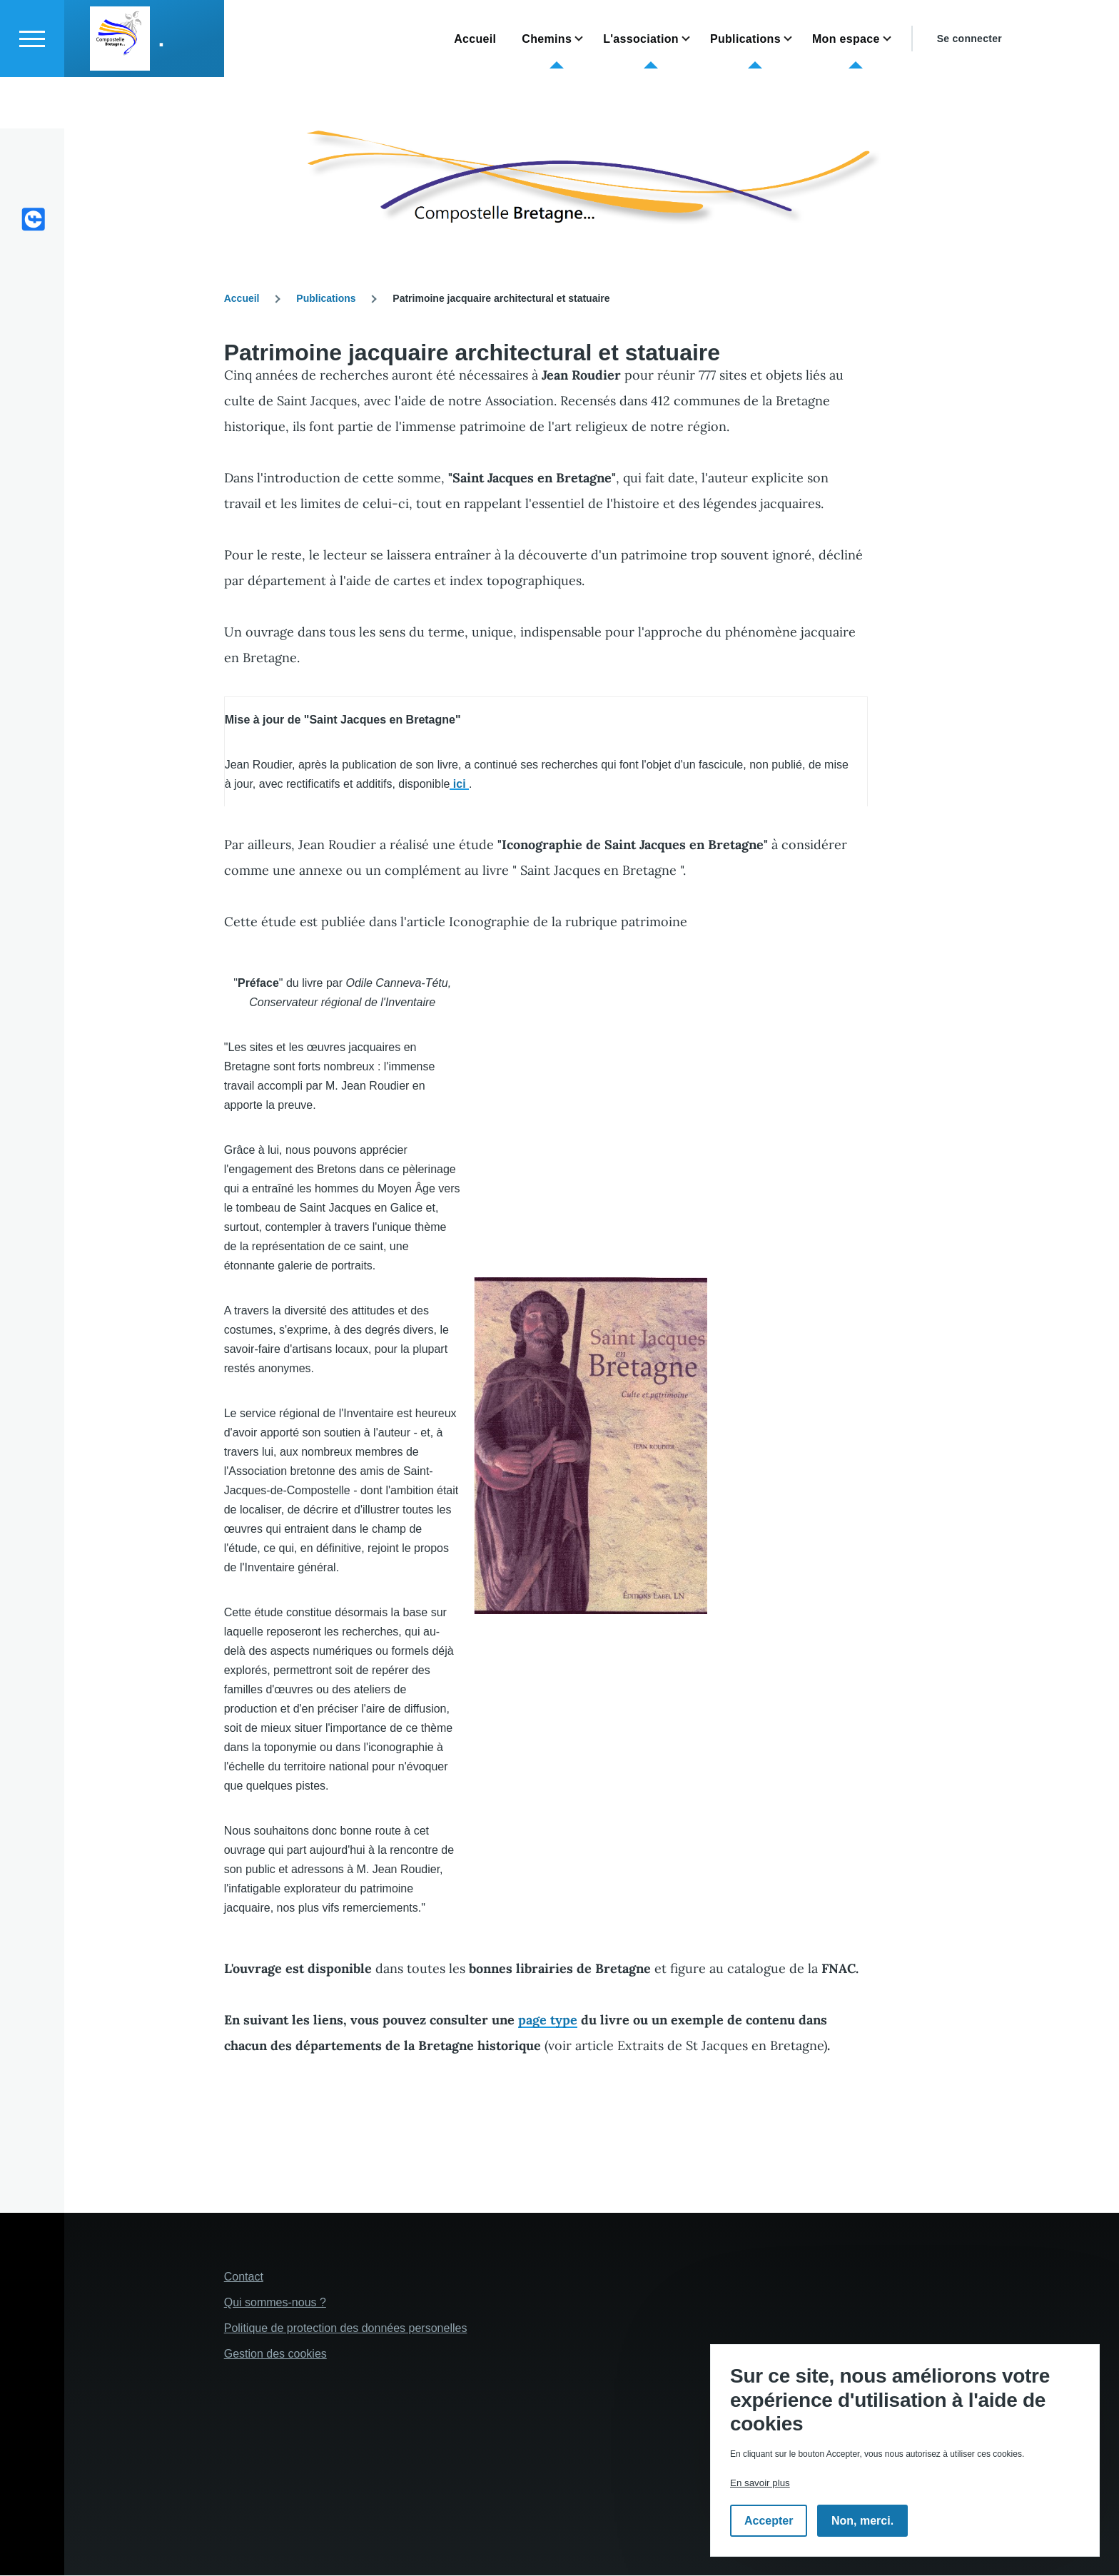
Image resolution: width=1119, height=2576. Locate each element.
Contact (243, 2277)
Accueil (242, 299)
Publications (325, 299)
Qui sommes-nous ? (275, 2303)
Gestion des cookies (275, 2354)
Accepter (768, 2521)
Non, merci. (862, 2521)
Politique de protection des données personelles (345, 2329)
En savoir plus (760, 2483)
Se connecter (969, 90)
